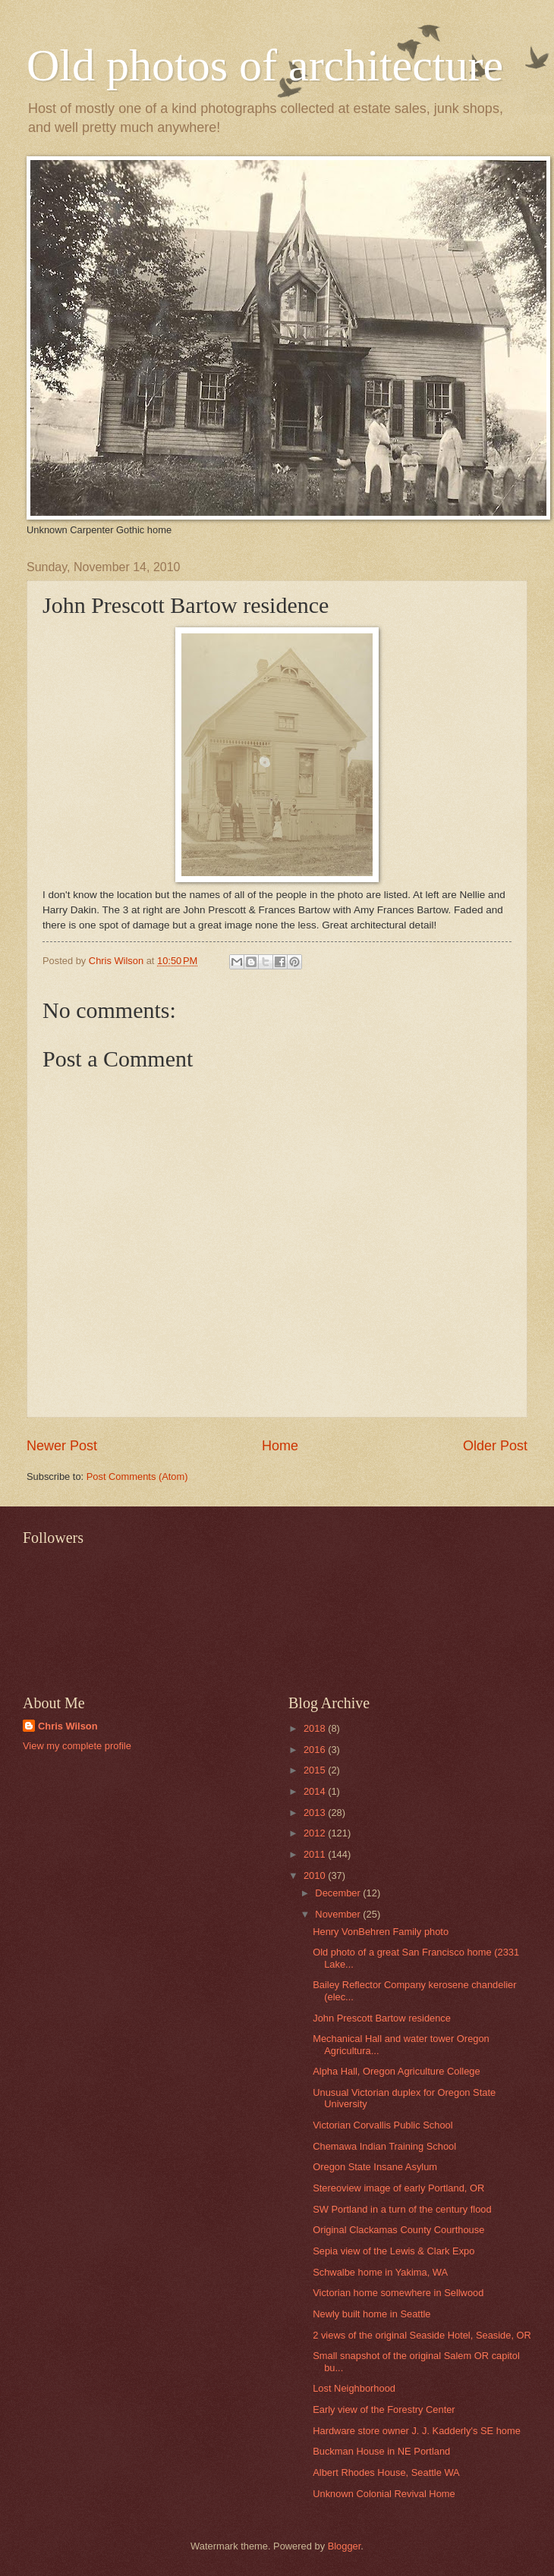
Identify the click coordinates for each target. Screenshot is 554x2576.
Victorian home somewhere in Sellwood (398, 2292)
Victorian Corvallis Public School (382, 2125)
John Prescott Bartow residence (382, 2018)
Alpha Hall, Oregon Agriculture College (396, 2071)
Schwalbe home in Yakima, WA (380, 2272)
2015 (316, 1770)
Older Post (495, 1445)
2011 (316, 1854)
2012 (316, 1833)
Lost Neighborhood (354, 2388)
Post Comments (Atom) (137, 1476)
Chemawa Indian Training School (384, 2146)
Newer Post (62, 1445)
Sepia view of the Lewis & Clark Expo (393, 2251)
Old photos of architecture (265, 65)
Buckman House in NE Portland (381, 2451)
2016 (316, 1749)
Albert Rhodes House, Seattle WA (386, 2472)
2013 (316, 1812)
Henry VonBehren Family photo (381, 1931)
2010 (316, 1875)
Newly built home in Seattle (371, 2314)
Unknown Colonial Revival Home (384, 2493)
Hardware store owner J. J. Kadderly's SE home (417, 2430)
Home (280, 1445)
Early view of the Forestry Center (384, 2409)
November (339, 1914)
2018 (316, 1728)
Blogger (344, 2546)
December (339, 1893)
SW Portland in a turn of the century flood (402, 2209)
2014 (316, 1791)
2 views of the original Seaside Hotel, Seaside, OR (422, 2335)
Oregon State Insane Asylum (375, 2166)
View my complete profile (77, 1745)
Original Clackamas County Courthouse (398, 2229)
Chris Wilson (68, 1726)
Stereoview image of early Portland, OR (398, 2188)
